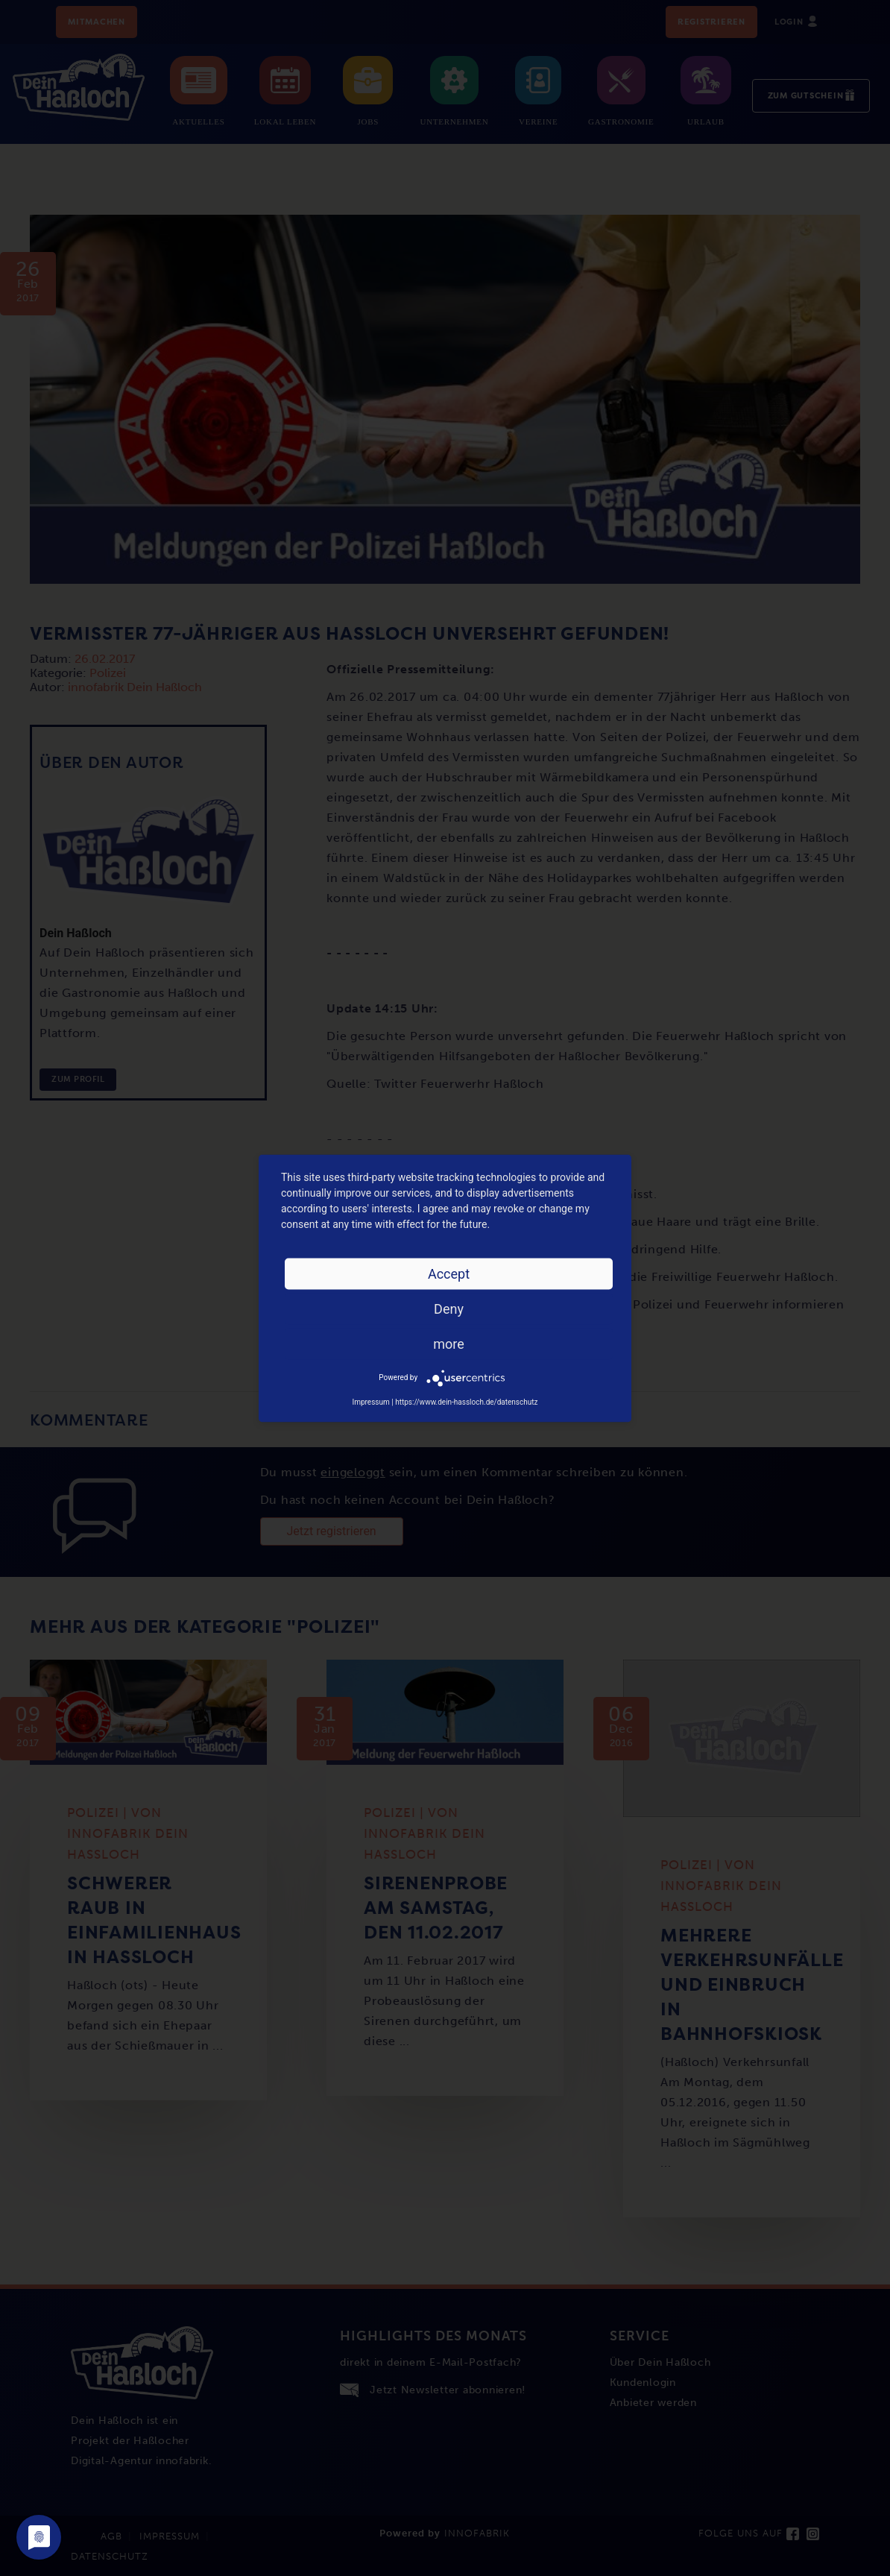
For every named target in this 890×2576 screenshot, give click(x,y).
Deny (449, 1308)
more (448, 1343)
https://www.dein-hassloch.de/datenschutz (466, 1401)
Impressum (370, 1401)
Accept (449, 1273)
